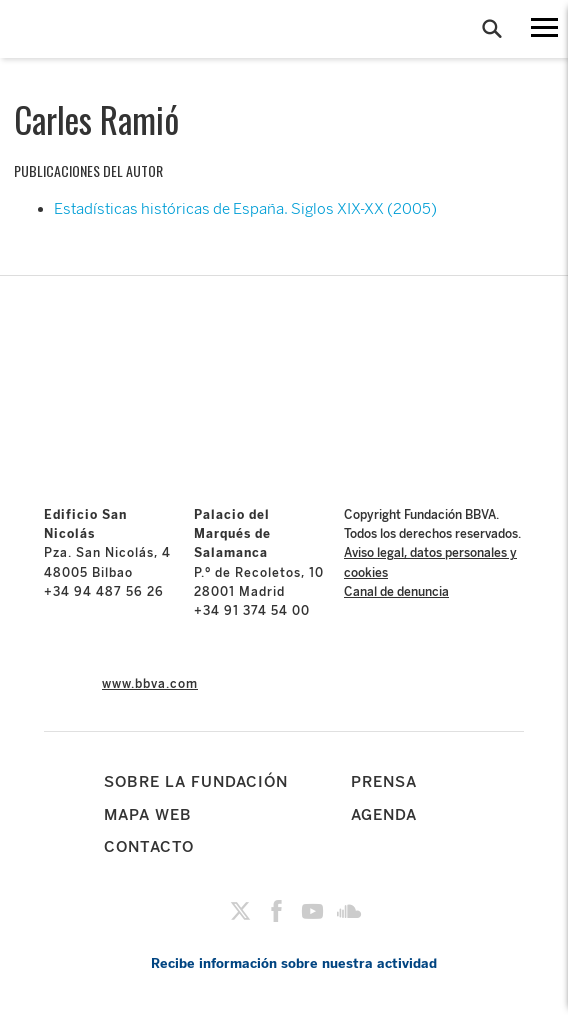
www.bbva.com (150, 684)
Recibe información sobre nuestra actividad (294, 963)
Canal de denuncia (396, 592)
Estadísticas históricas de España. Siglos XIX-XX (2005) (245, 209)
